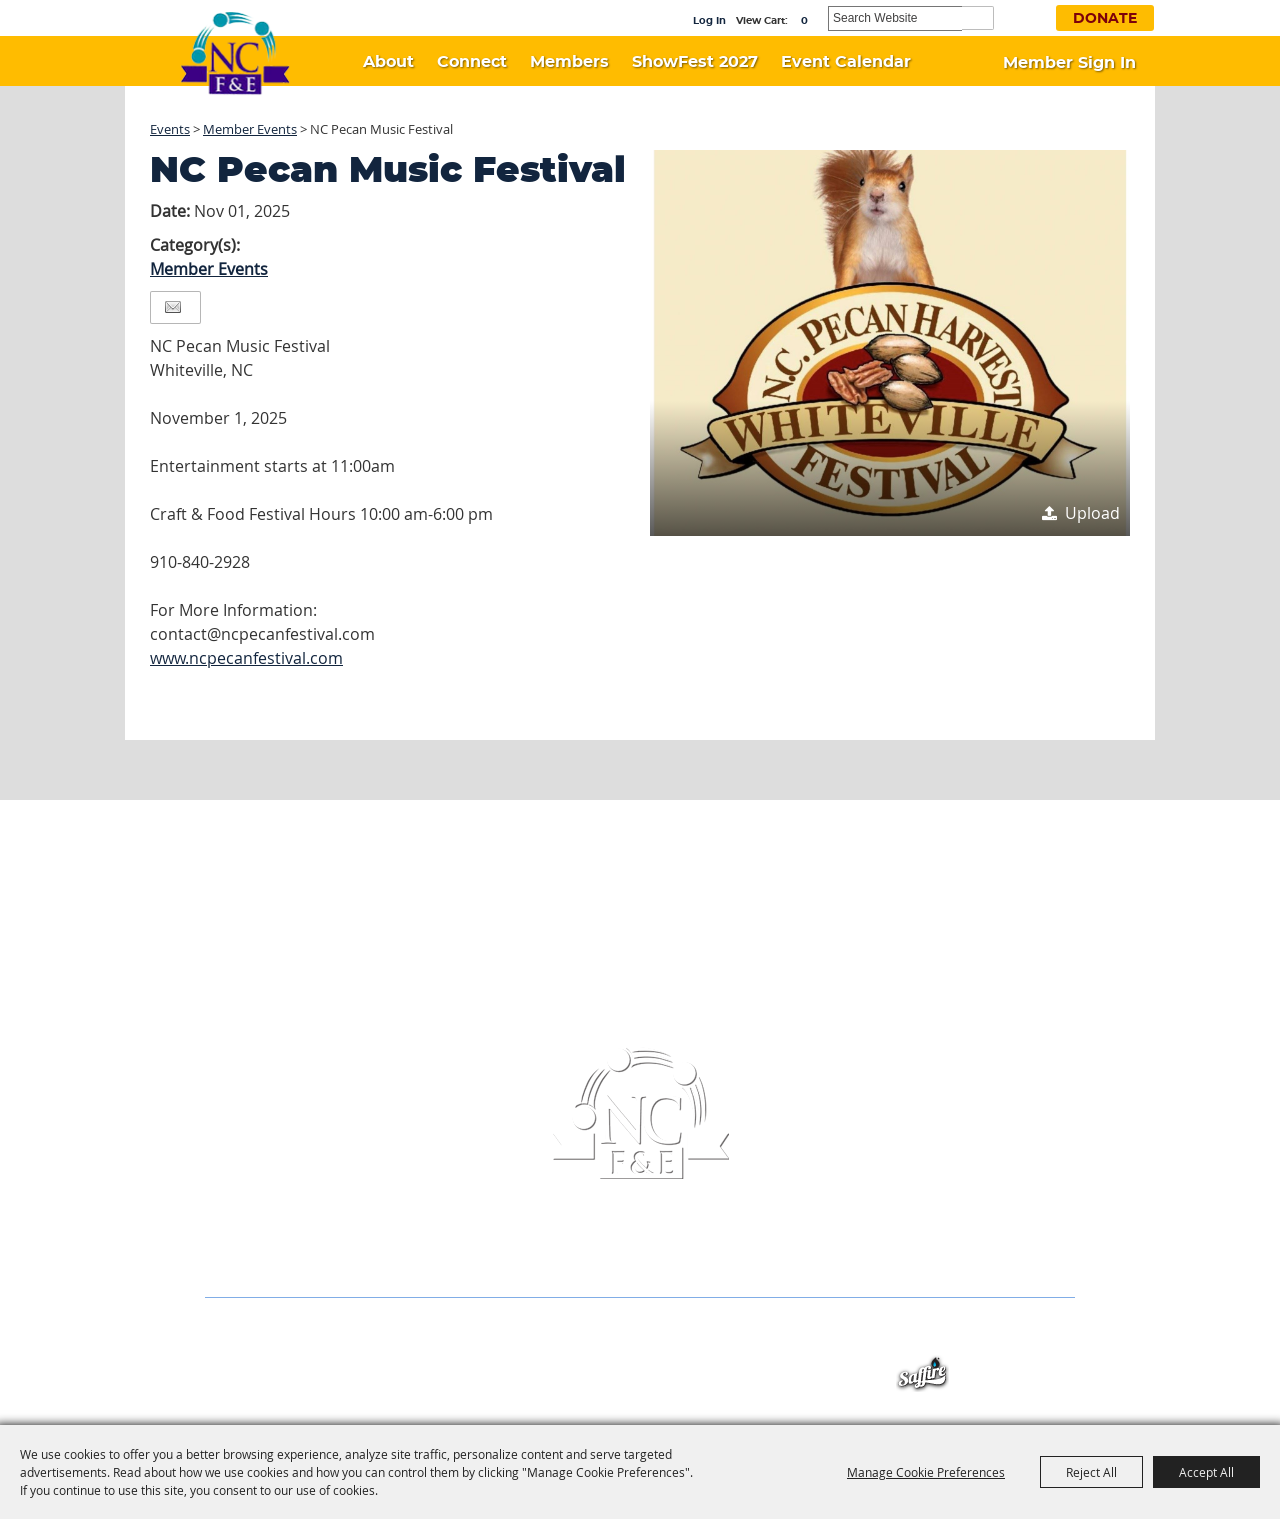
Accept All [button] (1206, 1472)
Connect (472, 62)
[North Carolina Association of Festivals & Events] (235, 54)
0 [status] (804, 21)
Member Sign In (1069, 63)
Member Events (250, 129)
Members (569, 62)
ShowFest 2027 (695, 62)
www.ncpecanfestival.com (246, 658)
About (388, 62)
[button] (890, 343)
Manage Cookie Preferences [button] (926, 1472)
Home (223, 1336)
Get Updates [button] (1027, 16)
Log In (709, 21)
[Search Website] (895, 18)
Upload (1092, 513)
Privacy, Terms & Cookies (993, 1336)
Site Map (859, 1336)
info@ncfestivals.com (715, 1257)
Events (170, 129)
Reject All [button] (1091, 1472)
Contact (778, 1336)
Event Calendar (846, 62)
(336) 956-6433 (539, 1257)
